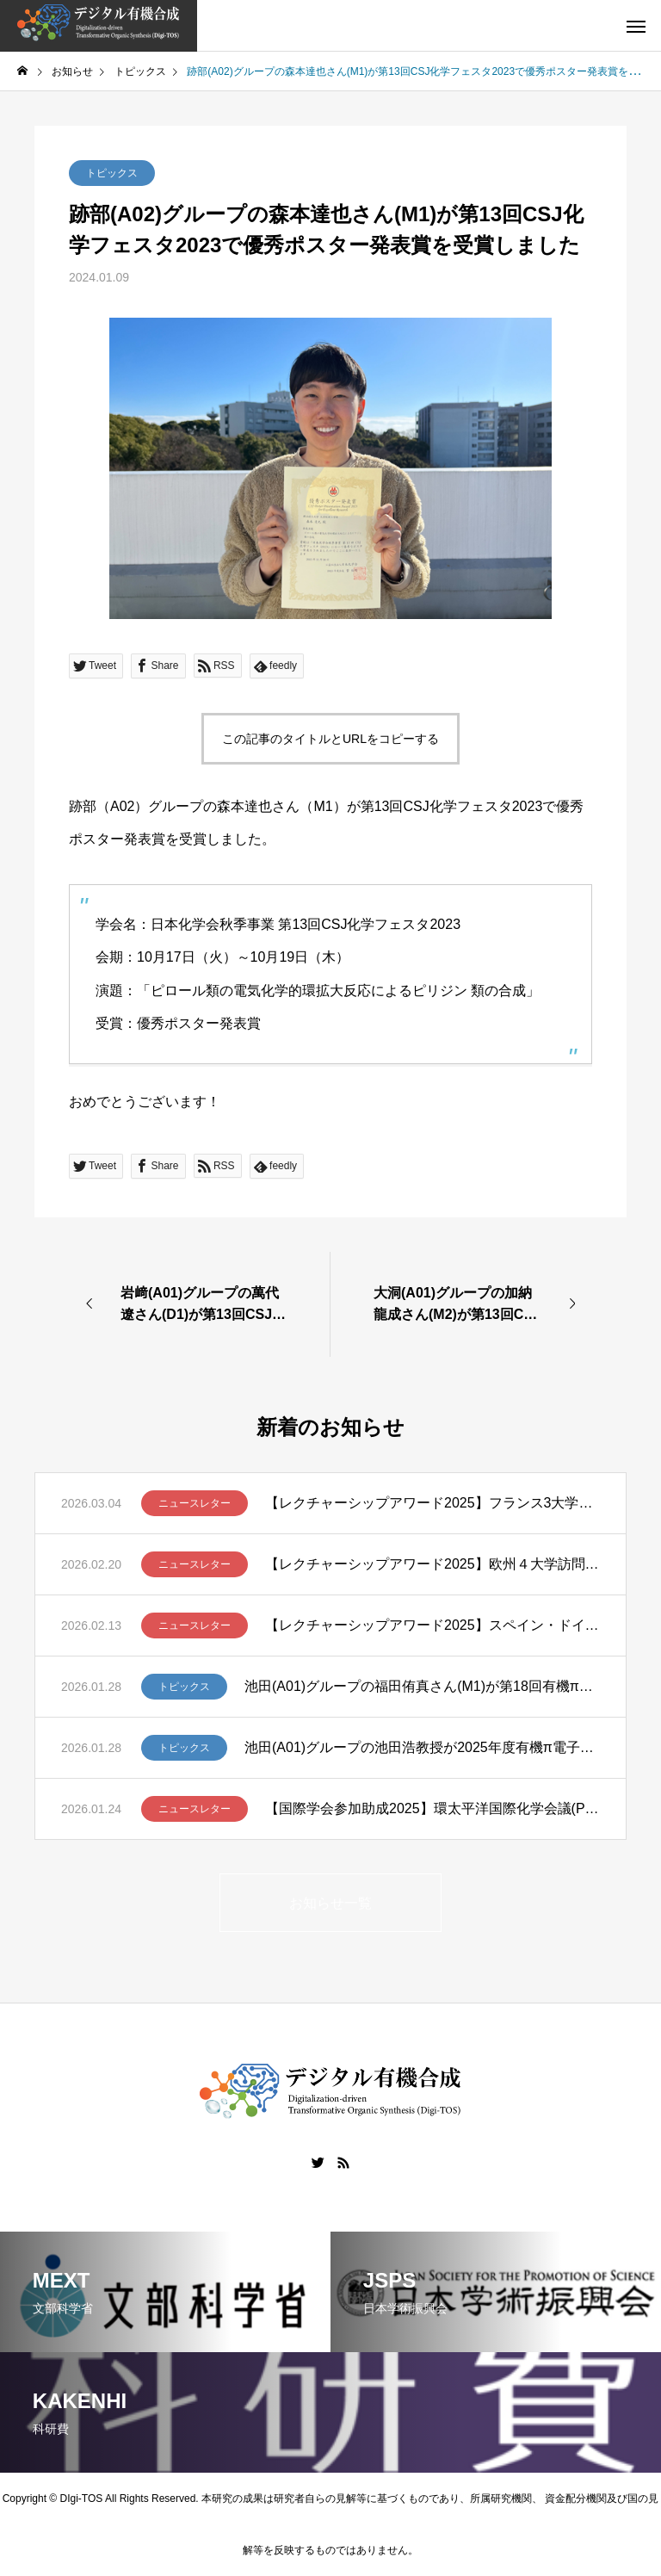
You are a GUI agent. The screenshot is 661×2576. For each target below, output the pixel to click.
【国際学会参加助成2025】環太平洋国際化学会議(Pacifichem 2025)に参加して (432, 1808)
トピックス (112, 173)
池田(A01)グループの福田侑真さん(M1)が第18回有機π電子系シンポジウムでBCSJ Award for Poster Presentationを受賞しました (422, 1686)
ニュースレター (194, 1503)
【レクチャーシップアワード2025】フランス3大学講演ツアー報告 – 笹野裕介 (432, 1502)
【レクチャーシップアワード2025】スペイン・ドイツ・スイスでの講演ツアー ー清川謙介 (432, 1625)
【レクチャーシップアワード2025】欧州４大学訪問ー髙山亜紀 (432, 1564)
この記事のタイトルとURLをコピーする (330, 739)
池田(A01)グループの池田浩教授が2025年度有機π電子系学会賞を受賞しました (422, 1747)
